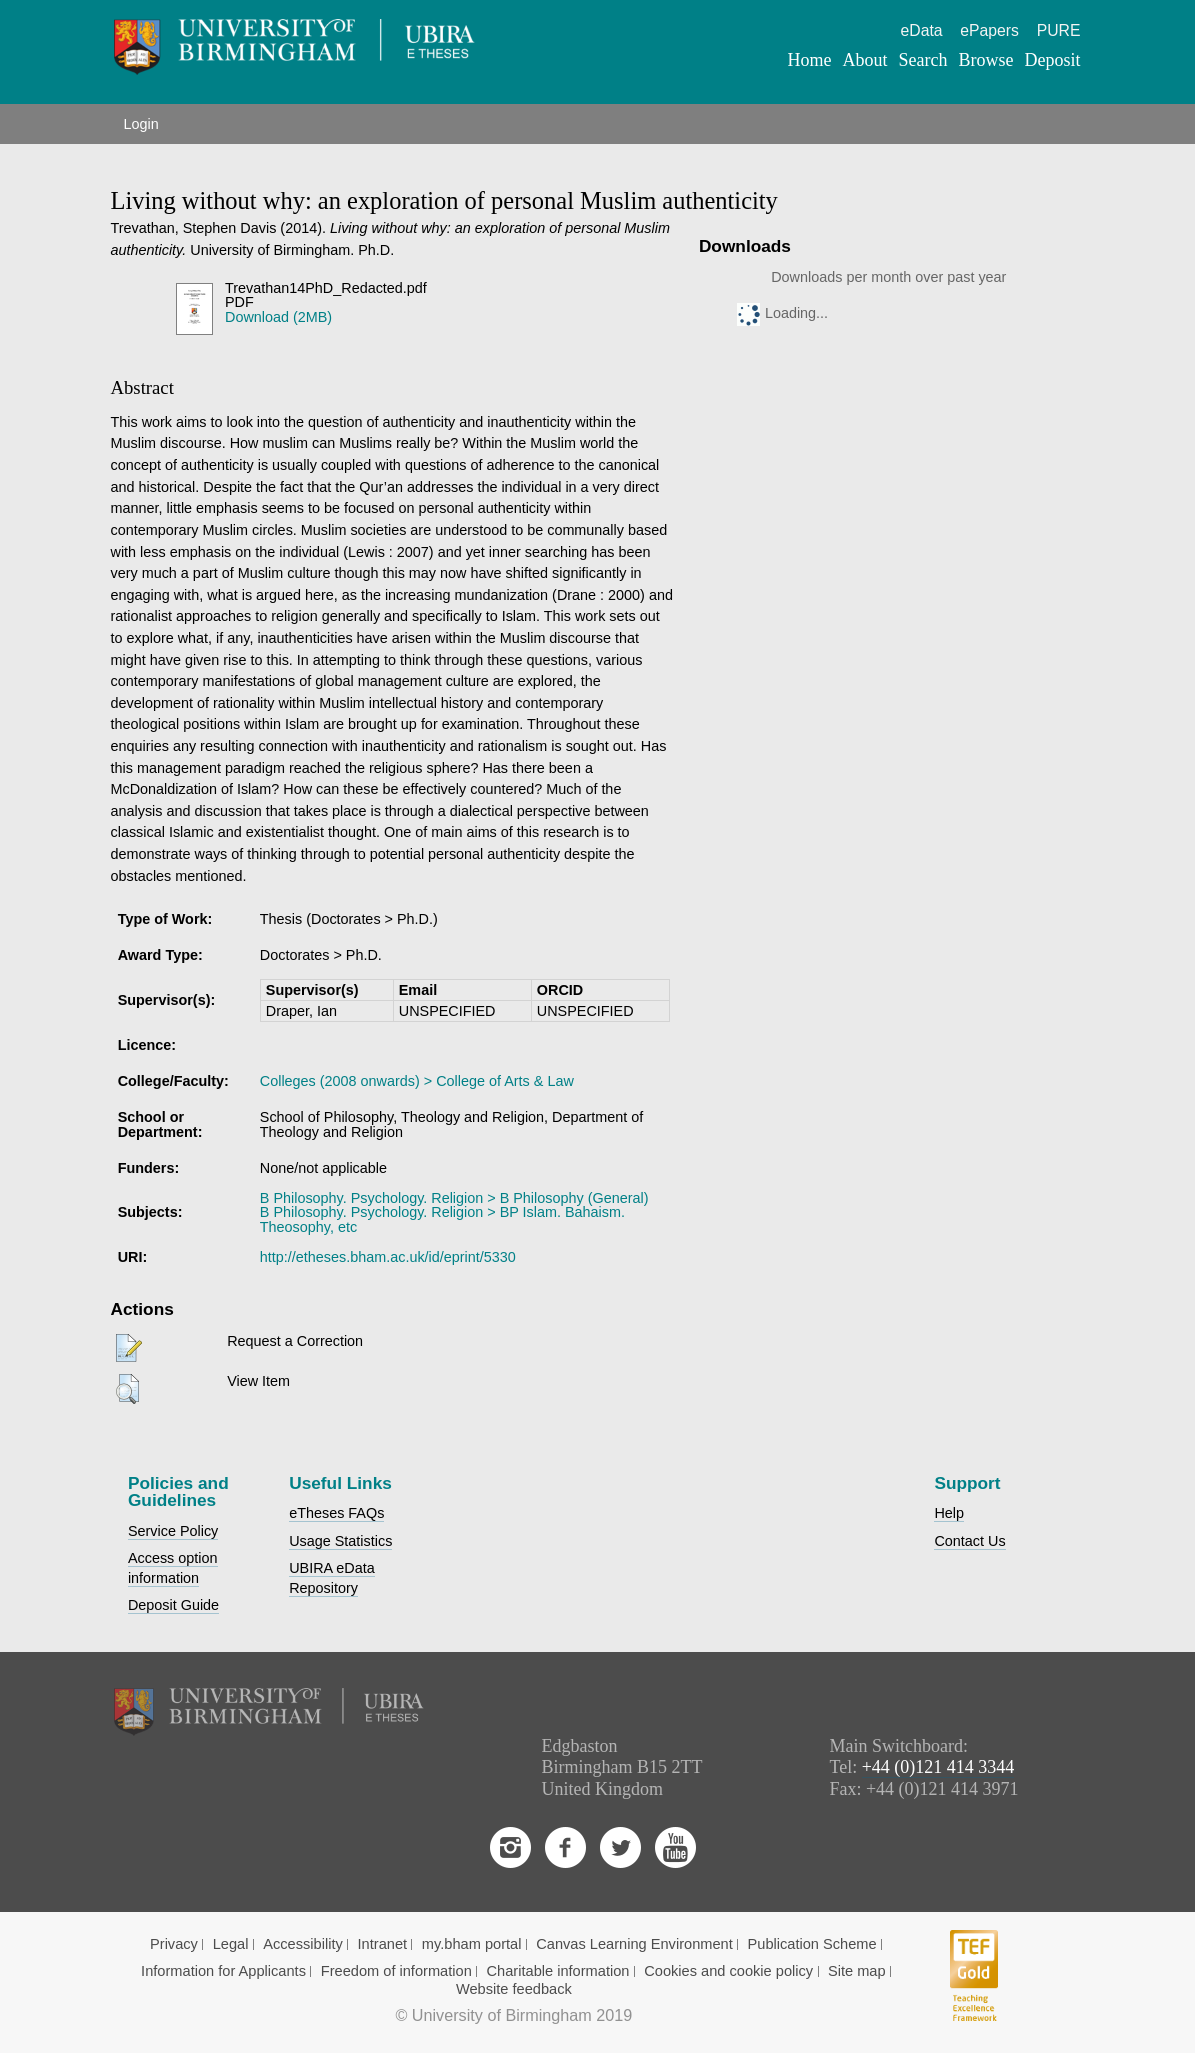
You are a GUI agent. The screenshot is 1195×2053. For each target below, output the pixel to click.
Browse (985, 60)
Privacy (174, 1944)
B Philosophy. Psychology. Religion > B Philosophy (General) (454, 1198)
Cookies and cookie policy (728, 1971)
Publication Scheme (812, 1944)
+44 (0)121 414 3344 (938, 1767)
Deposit (1052, 60)
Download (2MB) (278, 317)
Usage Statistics (340, 1541)
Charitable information (558, 1971)
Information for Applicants (223, 1971)
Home (809, 60)
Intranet (383, 1944)
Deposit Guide (173, 1605)
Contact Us (969, 1541)
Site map (857, 1971)
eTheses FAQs (336, 1513)
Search (922, 60)
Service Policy (173, 1531)
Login (141, 124)
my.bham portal (472, 1944)
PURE (1059, 30)
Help (949, 1513)
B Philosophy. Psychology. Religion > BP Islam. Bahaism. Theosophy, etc (442, 1219)
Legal (231, 1944)
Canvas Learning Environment (634, 1944)
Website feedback (514, 1989)
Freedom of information (396, 1971)
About (864, 60)
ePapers (989, 30)
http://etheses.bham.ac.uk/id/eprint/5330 (388, 1257)
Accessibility (303, 1944)
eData (922, 30)
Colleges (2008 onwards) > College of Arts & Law (417, 1081)
